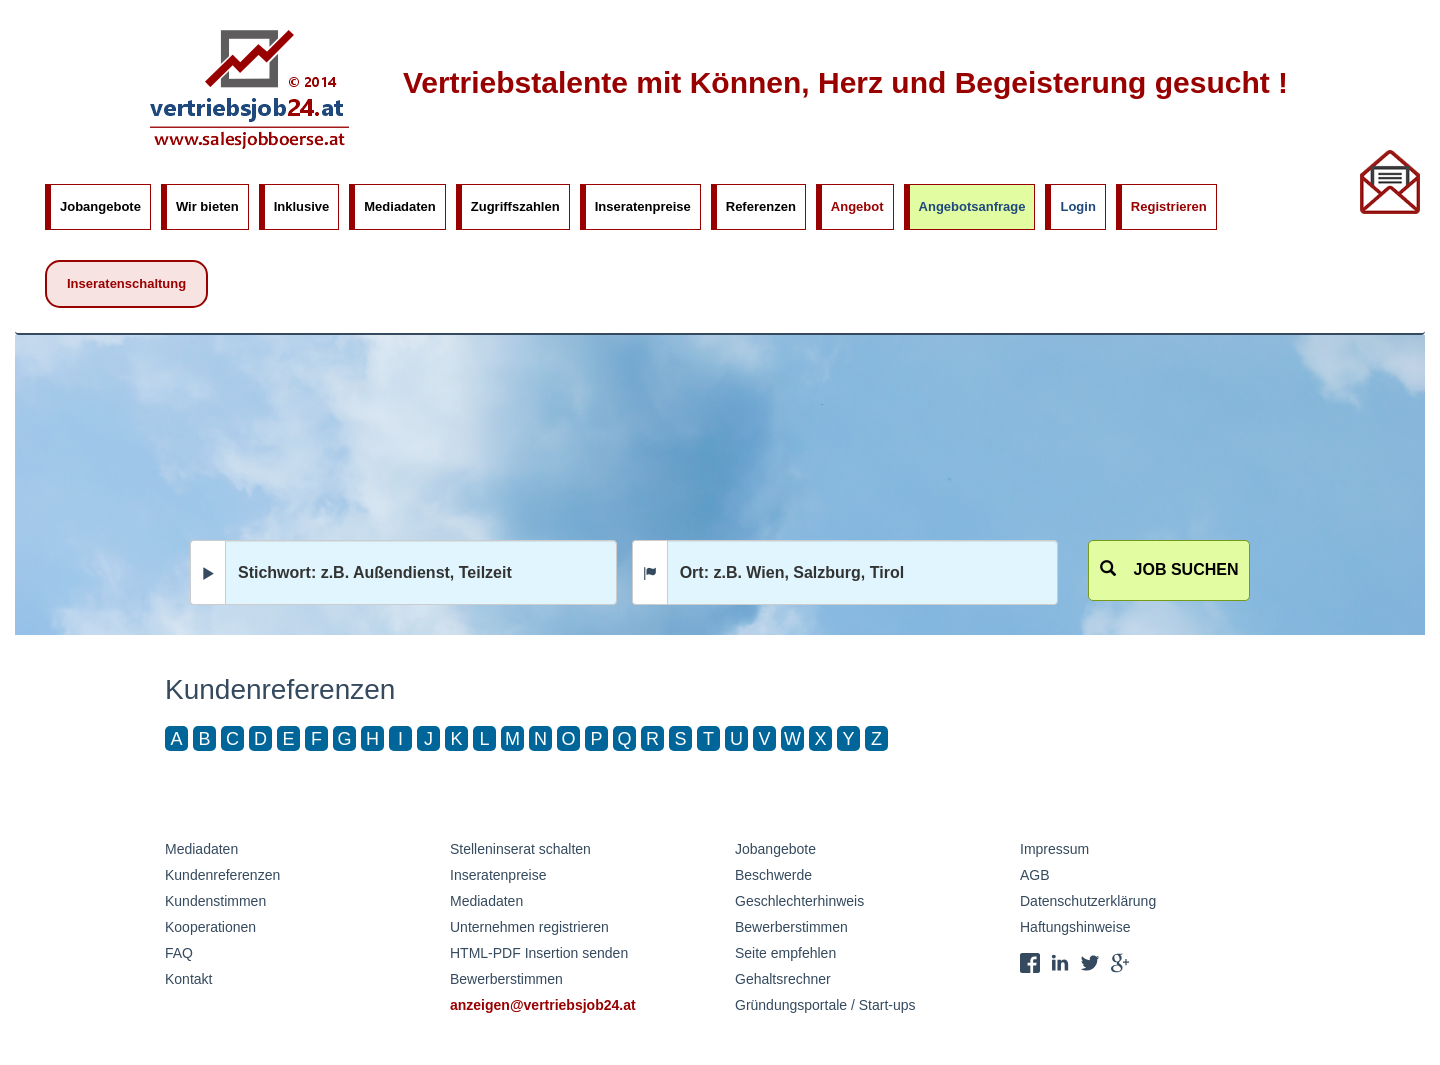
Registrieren (1169, 206)
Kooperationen (210, 927)
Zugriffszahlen (515, 206)
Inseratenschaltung (126, 283)
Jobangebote (100, 206)
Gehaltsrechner (783, 979)
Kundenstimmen (215, 901)
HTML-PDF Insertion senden (539, 953)
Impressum (1054, 849)
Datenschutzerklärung (1088, 901)
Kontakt (188, 979)
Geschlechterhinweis (799, 901)
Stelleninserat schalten (520, 849)
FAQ (179, 953)
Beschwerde (773, 875)
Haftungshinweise (1075, 927)
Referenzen (761, 206)
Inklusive (302, 206)
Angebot (857, 206)
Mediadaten (400, 206)
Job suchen (1169, 569)
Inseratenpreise (643, 206)
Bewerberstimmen (506, 979)
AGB (1035, 875)
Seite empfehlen (785, 953)
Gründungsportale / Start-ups (825, 1005)
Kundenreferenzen (222, 875)
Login (1077, 206)
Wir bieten (207, 206)
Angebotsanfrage (972, 206)
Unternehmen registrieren (529, 927)
